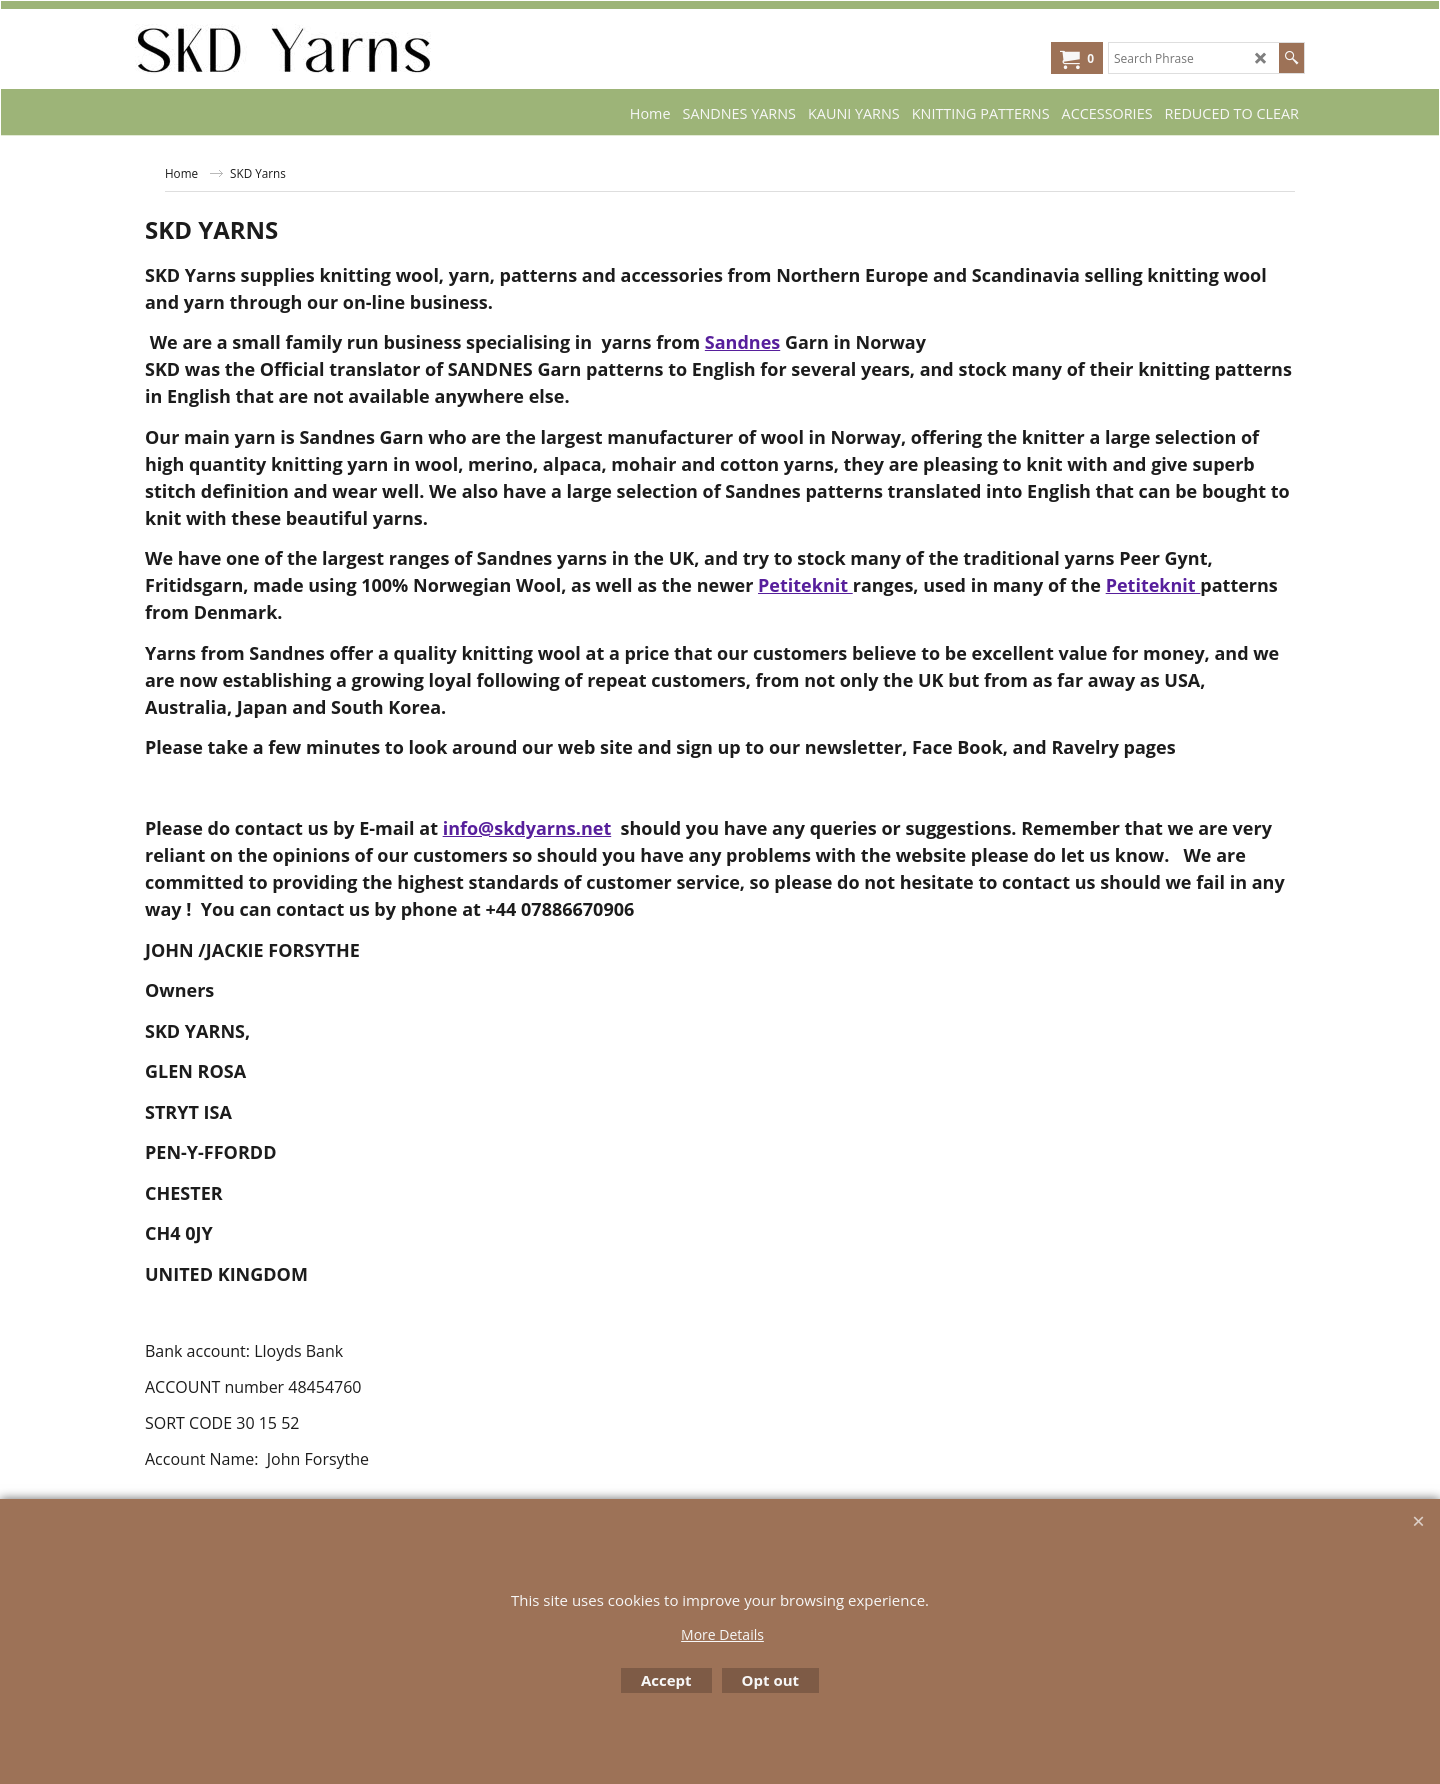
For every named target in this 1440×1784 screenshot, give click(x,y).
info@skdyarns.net (527, 828)
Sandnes (742, 342)
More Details (722, 1634)
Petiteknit (805, 585)
